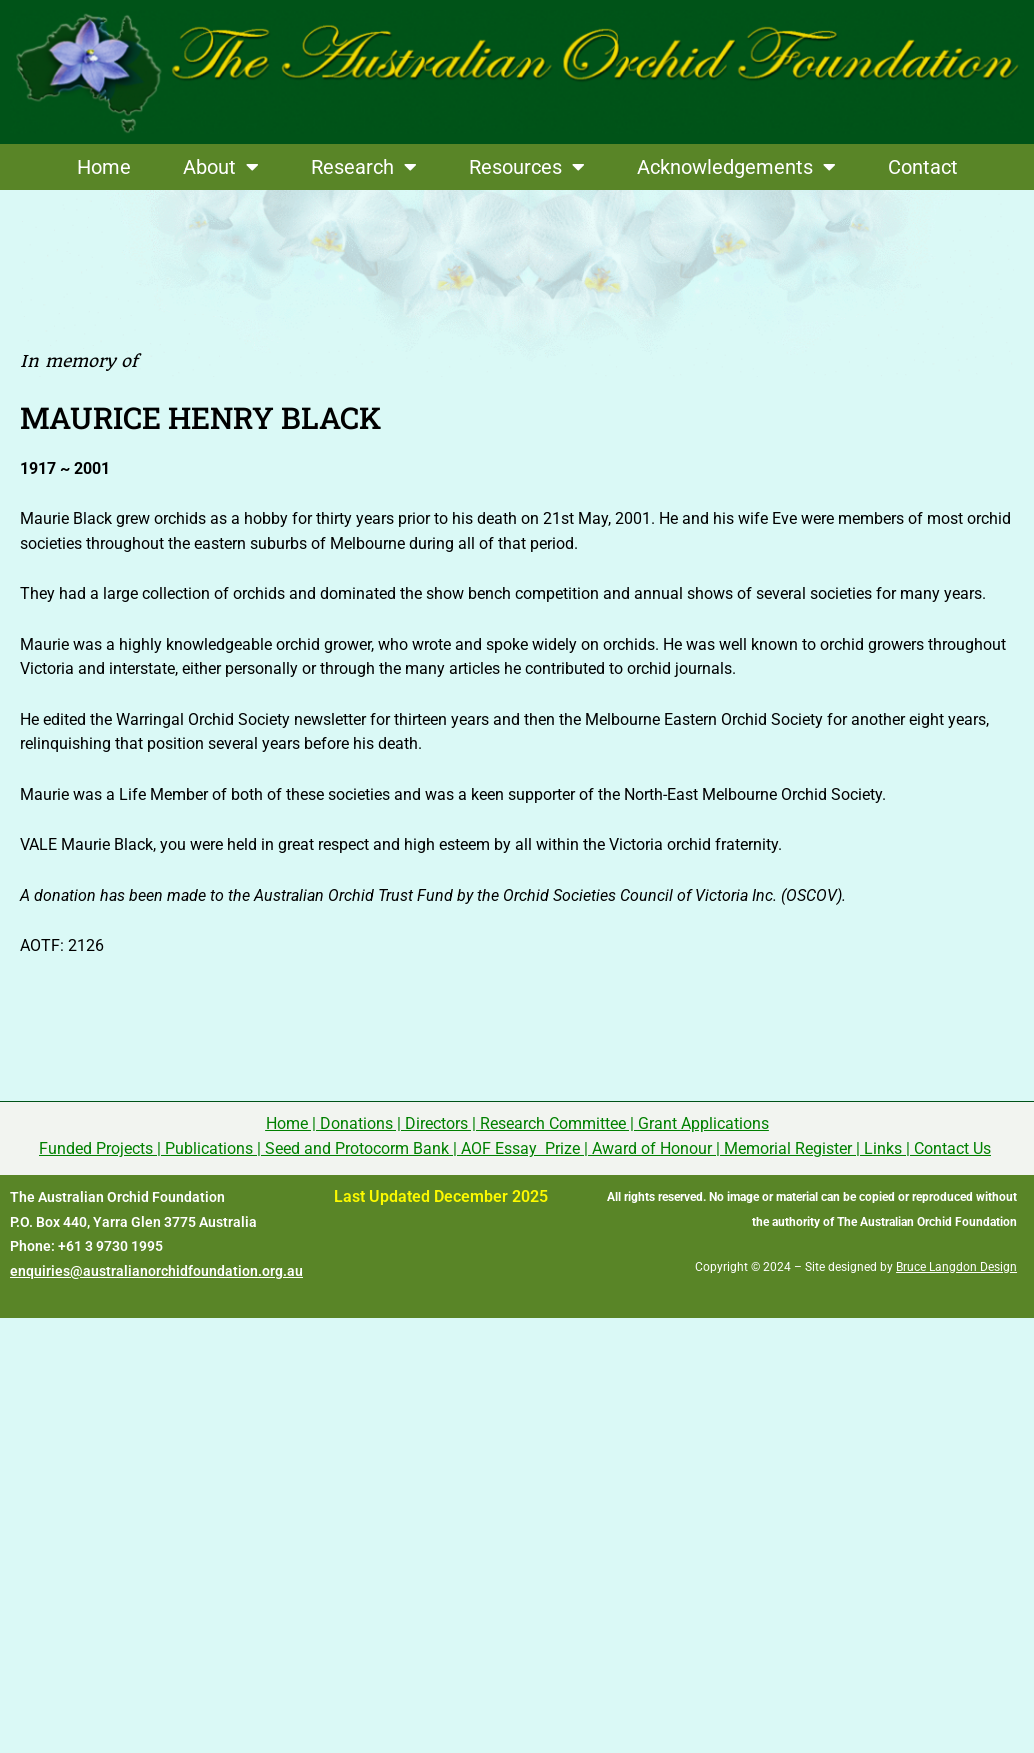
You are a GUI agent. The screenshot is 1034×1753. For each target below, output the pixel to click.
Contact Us (952, 1148)
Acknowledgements (736, 167)
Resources (527, 167)
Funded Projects (96, 1148)
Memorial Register (788, 1148)
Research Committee (553, 1123)
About (221, 167)
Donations (356, 1123)
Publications (209, 1148)
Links (883, 1148)
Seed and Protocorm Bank (357, 1148)
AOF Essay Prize (520, 1148)
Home (104, 167)
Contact (923, 167)
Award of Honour (652, 1148)
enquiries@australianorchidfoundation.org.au (156, 1271)
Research (364, 167)
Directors (436, 1123)
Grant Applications (703, 1123)
